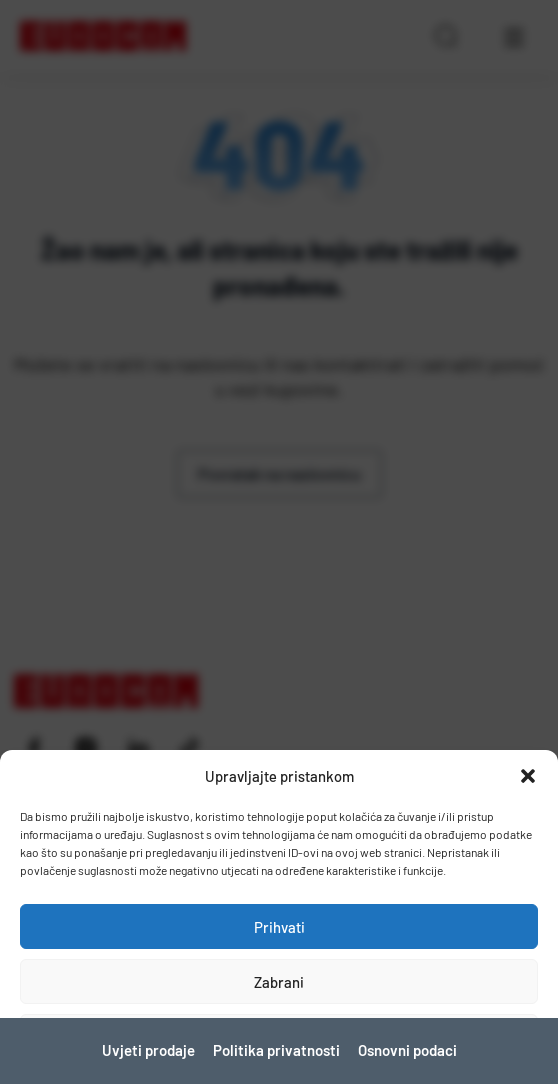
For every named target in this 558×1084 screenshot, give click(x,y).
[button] (528, 776)
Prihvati (279, 927)
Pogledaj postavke (279, 1037)
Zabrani (279, 982)
